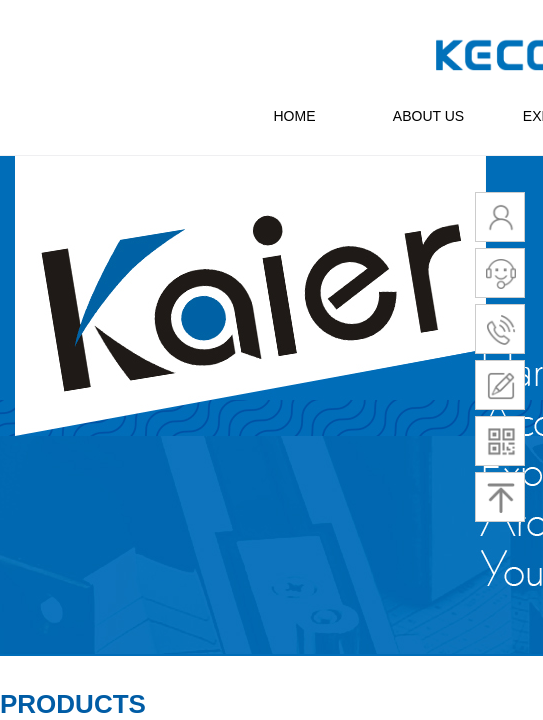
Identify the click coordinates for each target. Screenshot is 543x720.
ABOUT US (428, 116)
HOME (295, 116)
